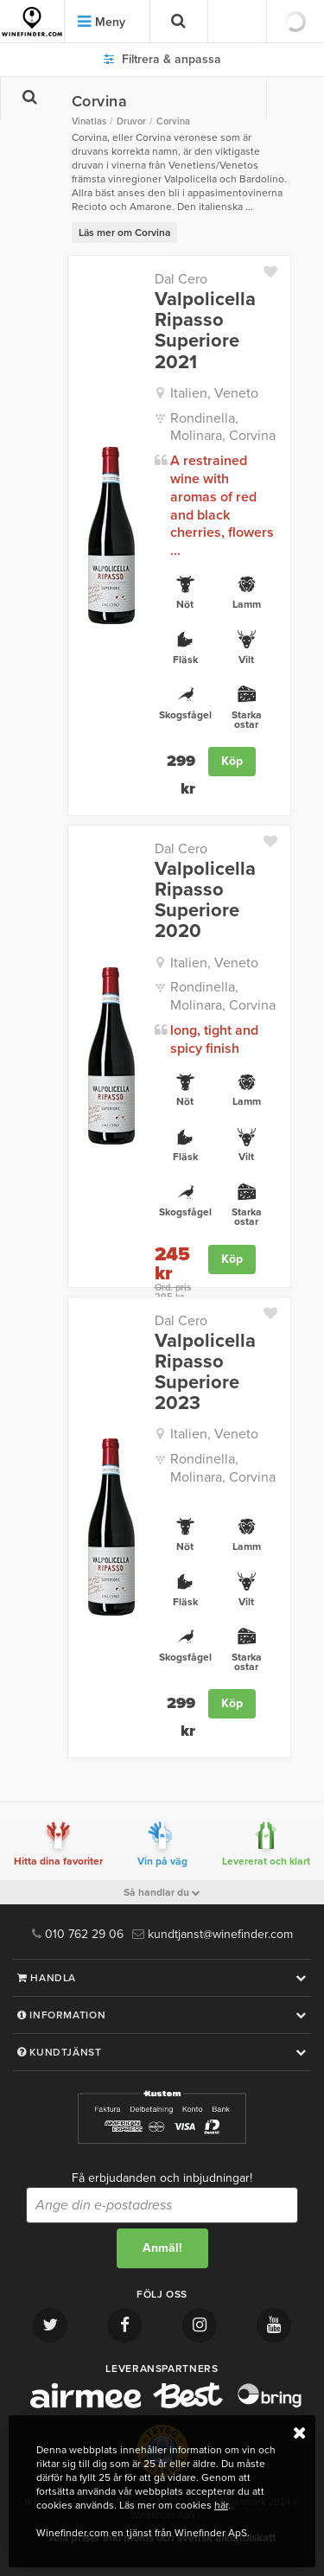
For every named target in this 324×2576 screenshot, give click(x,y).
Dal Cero (181, 279)
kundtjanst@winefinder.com (212, 1934)
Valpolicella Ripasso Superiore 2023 (205, 1372)
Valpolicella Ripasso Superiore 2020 (205, 900)
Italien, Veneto (214, 393)
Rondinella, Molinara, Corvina (223, 427)
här (221, 2505)
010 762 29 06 (78, 1934)
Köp (232, 761)
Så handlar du (162, 1892)
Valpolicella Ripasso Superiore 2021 (205, 331)
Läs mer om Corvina (124, 232)
